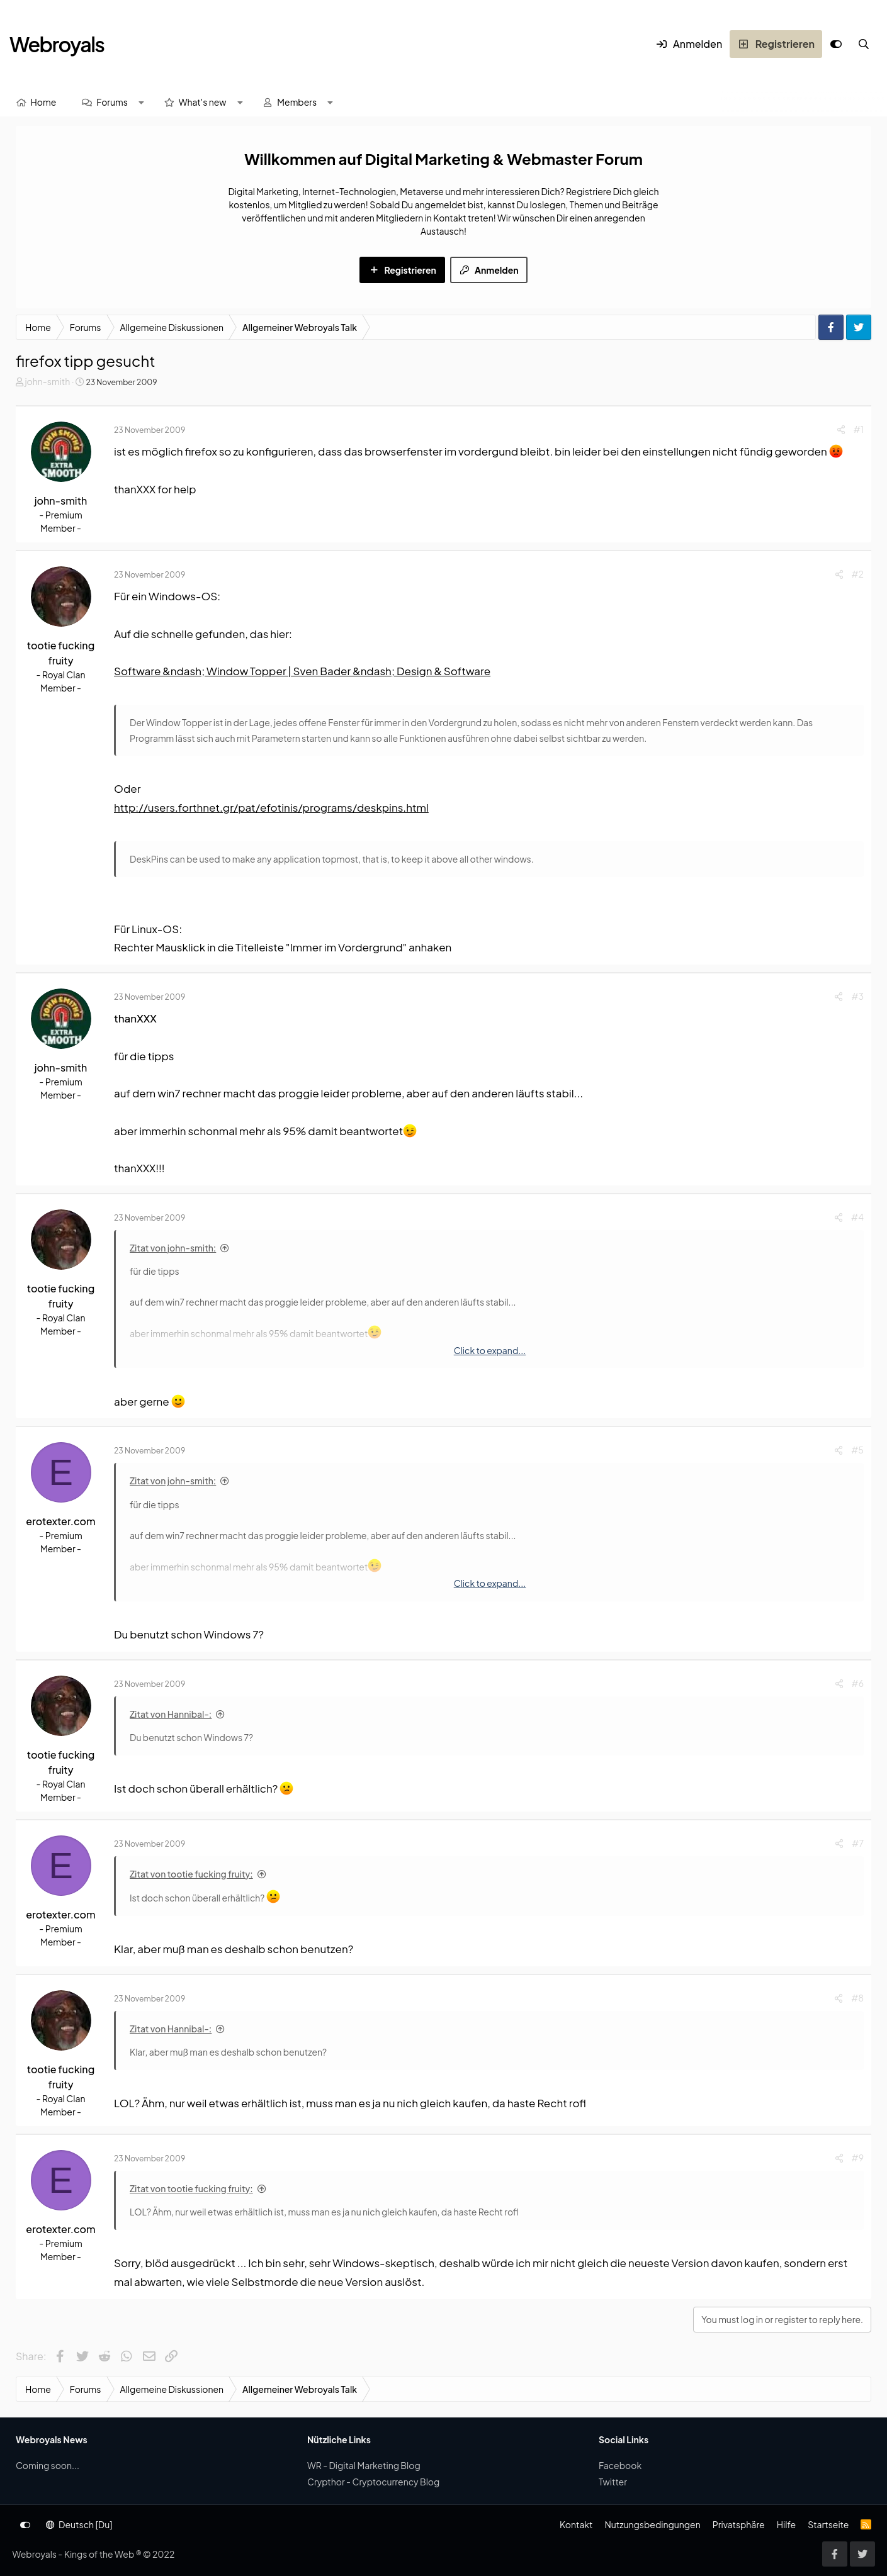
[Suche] (864, 44)
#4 (857, 1217)
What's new (203, 102)
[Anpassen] (836, 44)
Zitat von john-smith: (173, 1247)
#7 (858, 1843)
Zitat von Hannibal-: (171, 1714)
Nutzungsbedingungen (652, 2524)
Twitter (613, 2481)
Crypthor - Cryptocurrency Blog (373, 2481)
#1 (859, 429)
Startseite (828, 2524)
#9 (858, 2157)
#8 (857, 1997)
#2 (858, 574)
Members (297, 102)
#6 (858, 1683)
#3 (857, 996)
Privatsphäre (739, 2524)
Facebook (620, 2465)
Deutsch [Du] (79, 2524)
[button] (141, 102)
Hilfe (786, 2524)
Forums (112, 102)
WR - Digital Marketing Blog (364, 2465)
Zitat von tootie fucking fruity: (191, 1873)
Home (44, 102)
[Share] (841, 429)
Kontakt (576, 2524)
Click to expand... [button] (490, 1350)
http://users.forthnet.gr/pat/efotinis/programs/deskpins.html (271, 807)
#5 (857, 1449)
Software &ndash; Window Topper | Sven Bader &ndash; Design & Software (302, 671)
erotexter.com (60, 1521)
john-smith (47, 381)
